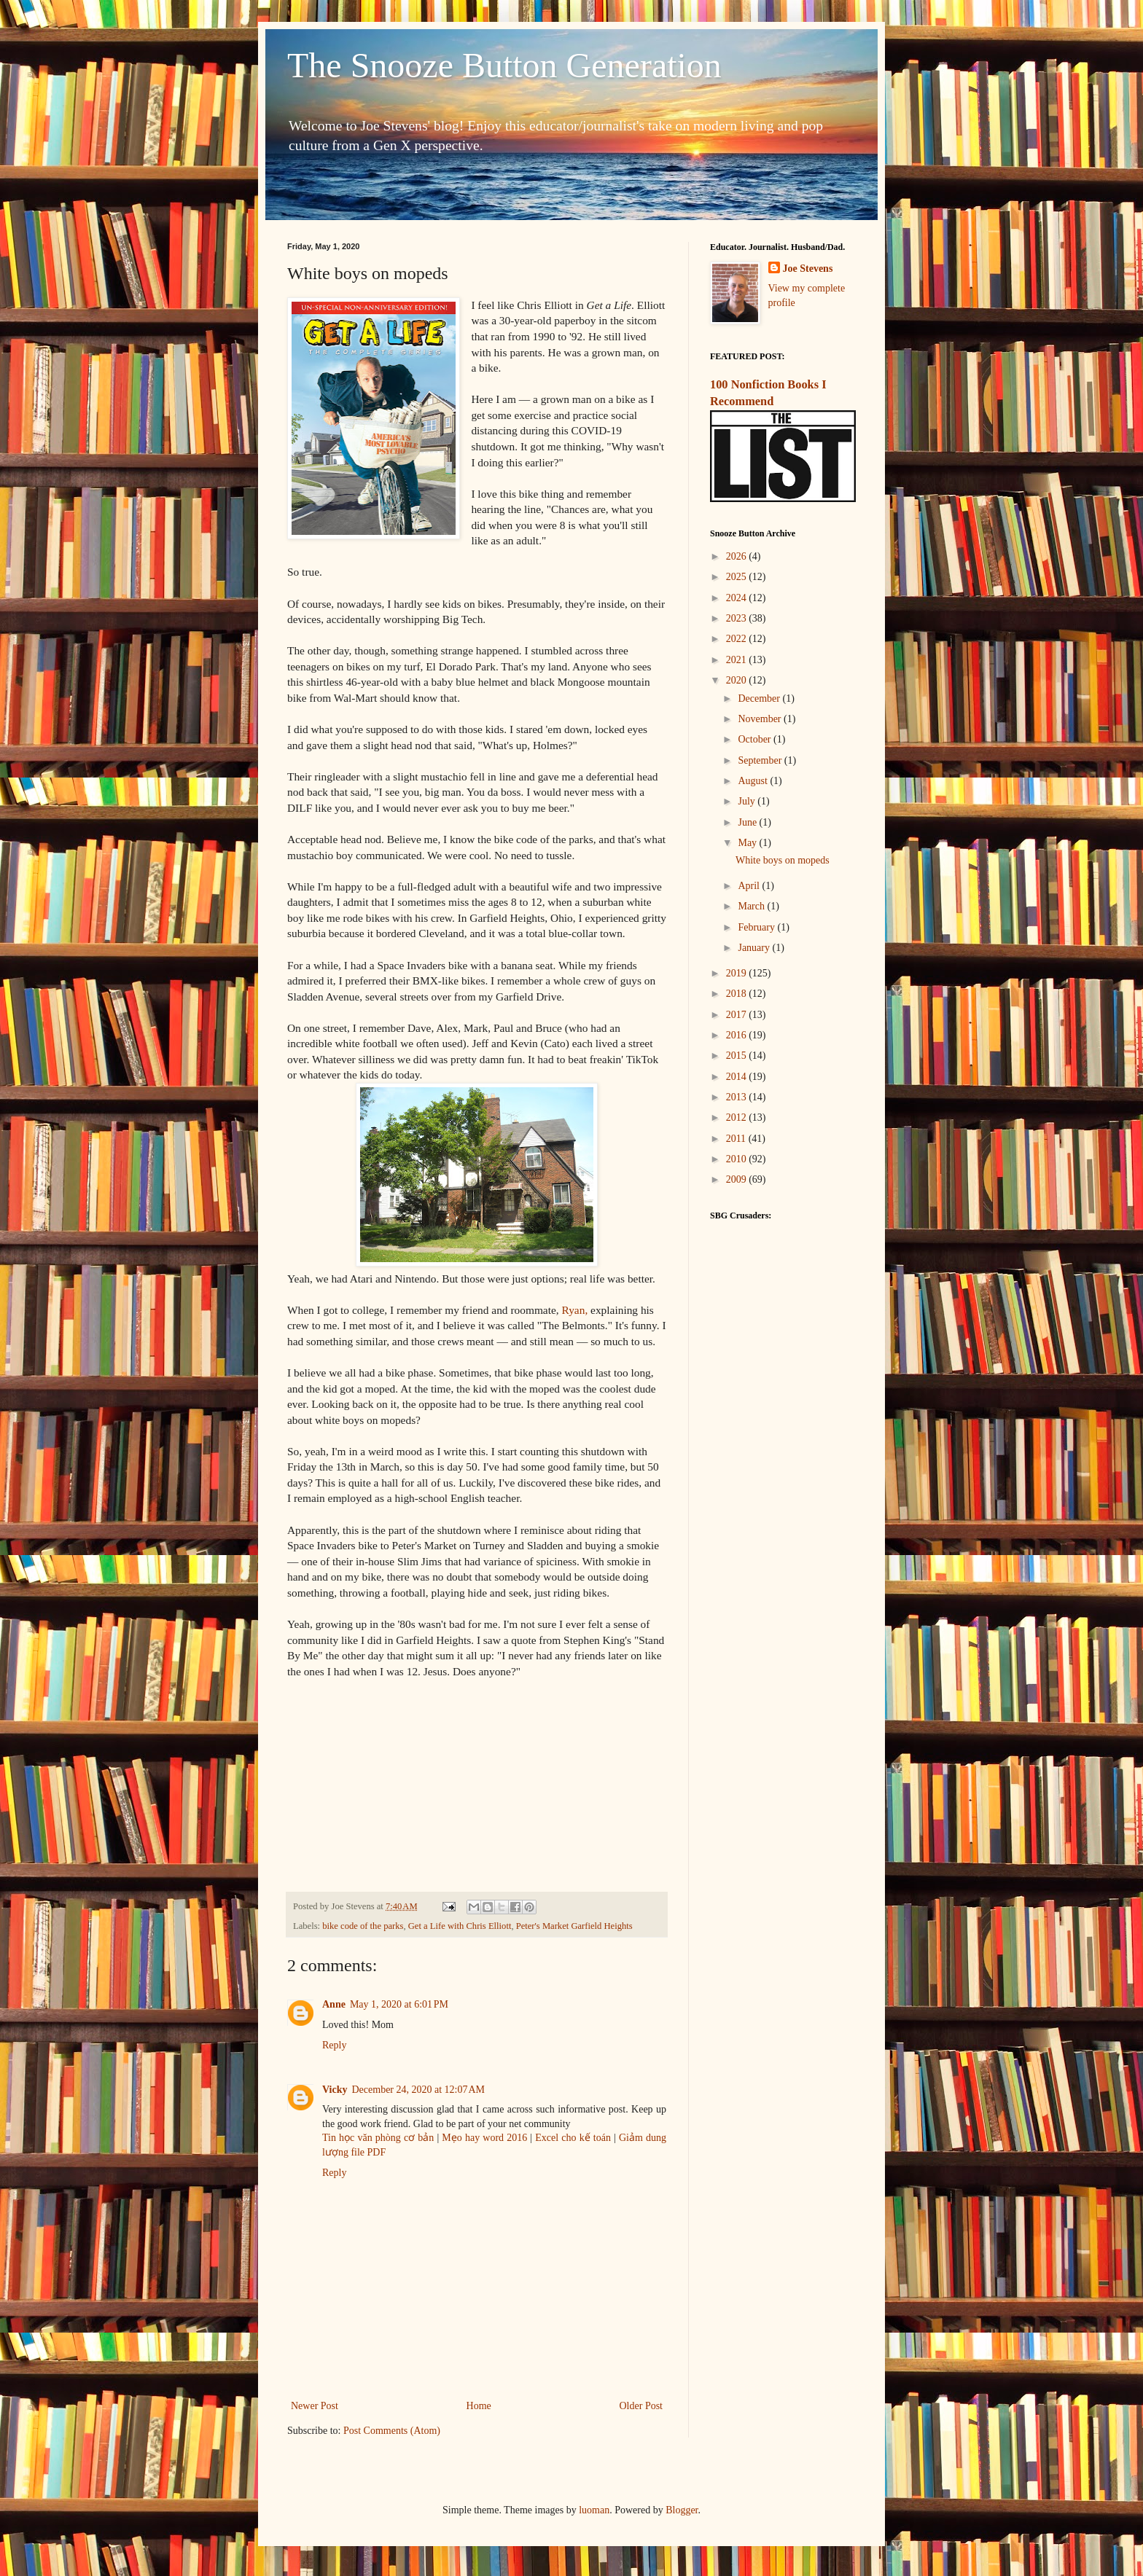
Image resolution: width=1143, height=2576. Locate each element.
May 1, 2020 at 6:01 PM (399, 2004)
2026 (737, 556)
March (752, 906)
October (755, 739)
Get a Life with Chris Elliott (460, 1926)
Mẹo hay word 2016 (484, 2137)
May (748, 842)
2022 (737, 638)
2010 (737, 1159)
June (748, 822)
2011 (737, 1138)
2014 (737, 1076)
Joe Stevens (808, 268)
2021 (737, 659)
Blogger (682, 2510)
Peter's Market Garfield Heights (574, 1926)
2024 (737, 597)
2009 (737, 1179)
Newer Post (314, 2405)
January (755, 947)
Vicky (334, 2089)
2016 (737, 1035)
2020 (737, 680)
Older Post (641, 2405)
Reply (334, 2045)
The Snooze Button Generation (504, 65)
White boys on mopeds (783, 860)
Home (479, 2405)
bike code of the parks (362, 1926)
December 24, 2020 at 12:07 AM (418, 2089)
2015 (737, 1055)
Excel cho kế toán (574, 2137)
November (761, 718)
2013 (737, 1097)
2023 (737, 618)
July (747, 801)
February (757, 927)
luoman (594, 2510)
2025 (737, 576)
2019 (737, 973)
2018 (737, 993)
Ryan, (575, 1310)
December (760, 698)
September (761, 760)
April (750, 885)
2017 (737, 1014)
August (754, 780)
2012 (737, 1117)
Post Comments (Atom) (391, 2430)
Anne (334, 2004)
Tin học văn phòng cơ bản (378, 2137)
